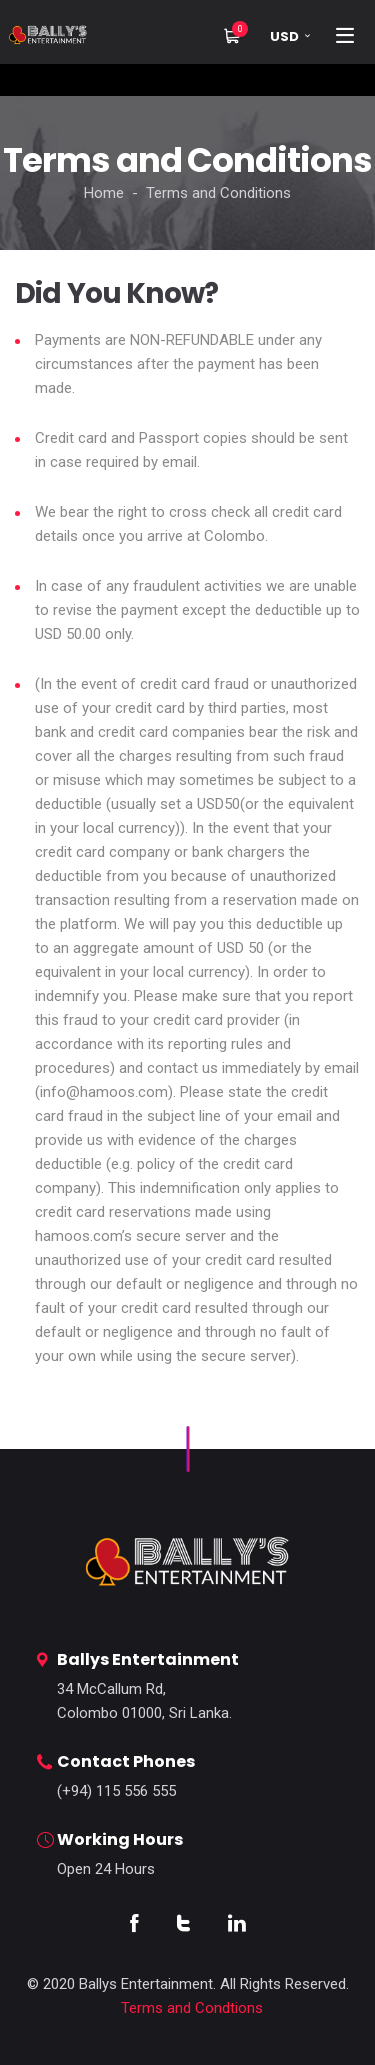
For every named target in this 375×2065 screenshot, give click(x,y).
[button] (287, 36)
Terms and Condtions (192, 2008)
